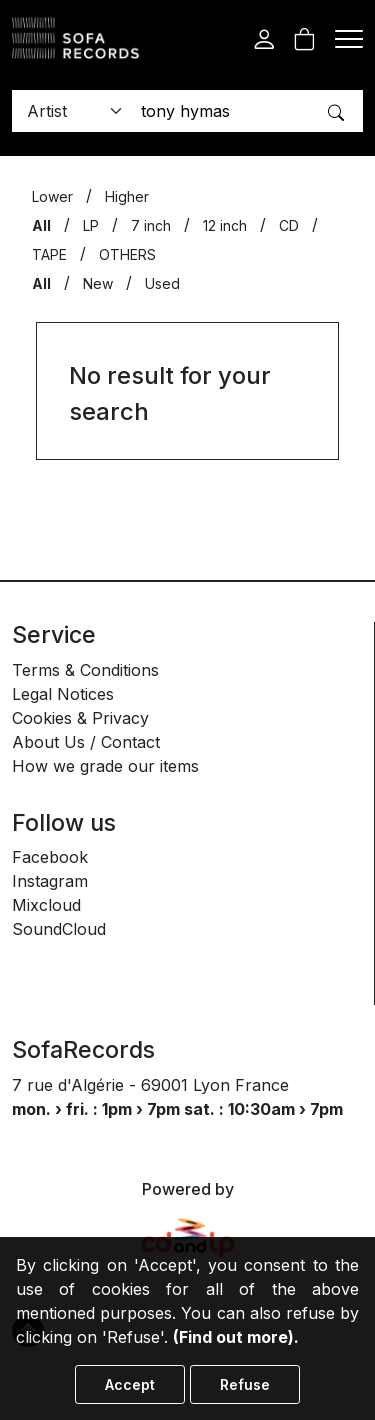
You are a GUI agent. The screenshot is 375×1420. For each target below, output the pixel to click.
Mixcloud (46, 905)
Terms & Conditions (85, 670)
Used (162, 283)
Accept (130, 1384)
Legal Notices (63, 694)
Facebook (50, 857)
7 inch (151, 225)
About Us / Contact (86, 742)
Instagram (50, 881)
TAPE (49, 254)
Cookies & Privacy (80, 718)
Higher (127, 196)
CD (289, 225)
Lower (52, 196)
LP (91, 225)
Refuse (245, 1384)
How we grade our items (105, 766)
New (98, 283)
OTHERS (127, 254)
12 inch (225, 225)
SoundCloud (59, 929)
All (41, 225)
